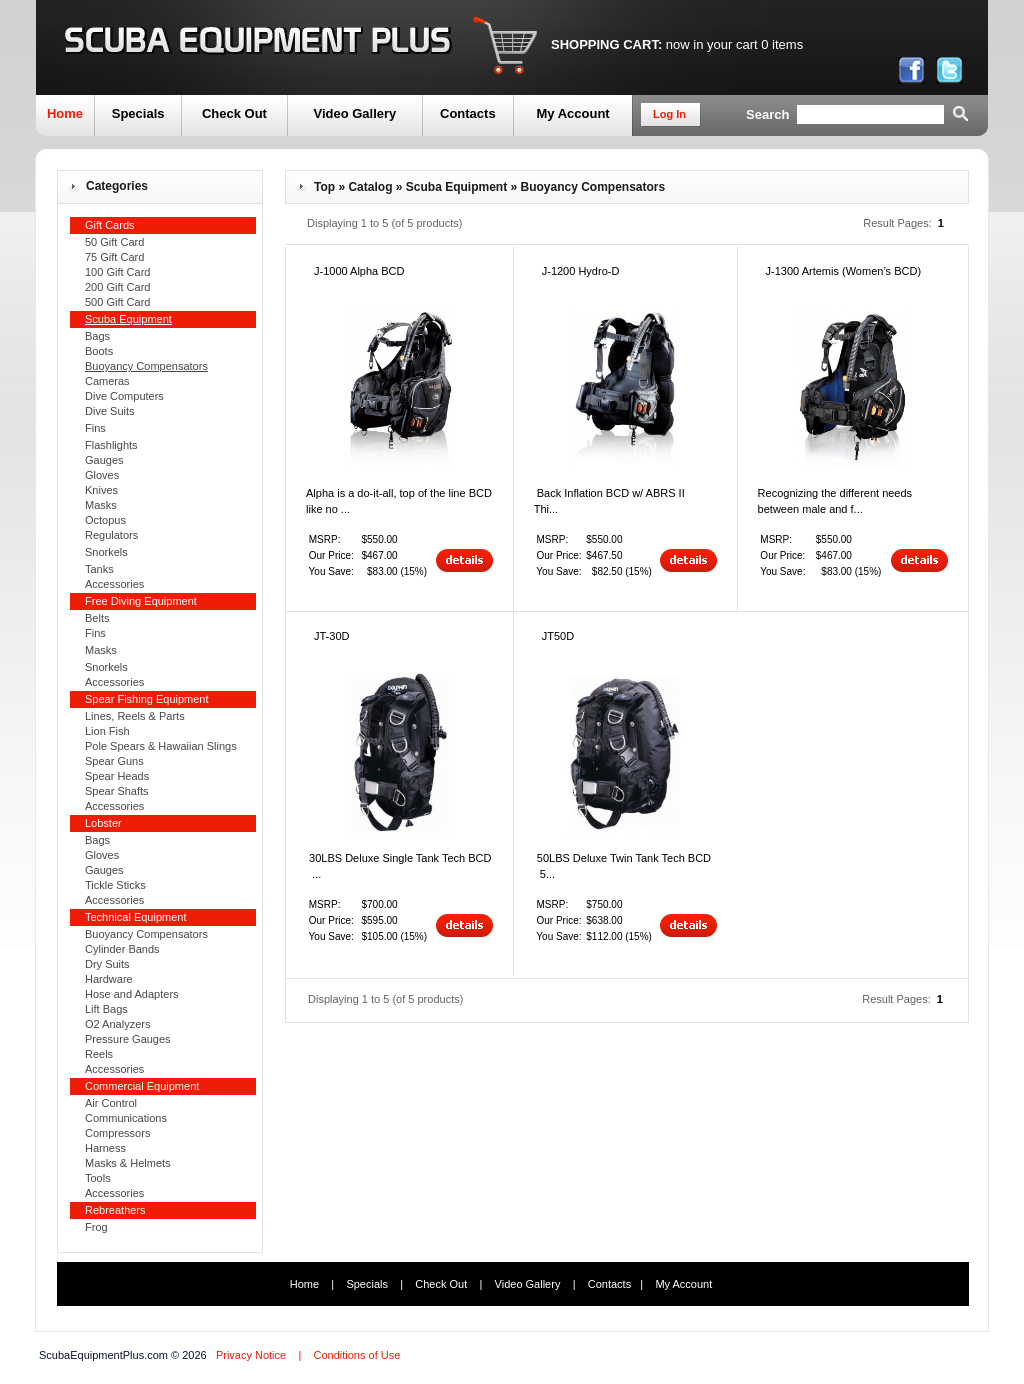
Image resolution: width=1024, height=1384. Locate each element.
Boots (99, 351)
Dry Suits (107, 964)
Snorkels (106, 552)
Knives (101, 490)
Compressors (117, 1133)
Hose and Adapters (132, 994)
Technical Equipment (136, 917)
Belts (97, 618)
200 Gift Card (117, 287)
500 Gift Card (117, 302)
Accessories (114, 584)
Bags (97, 336)
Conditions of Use (356, 1355)
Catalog (370, 187)
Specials (138, 113)
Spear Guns (114, 761)
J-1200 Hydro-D (581, 271)
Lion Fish (107, 731)
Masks (101, 505)
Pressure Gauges (128, 1039)
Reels (99, 1054)
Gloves (102, 475)
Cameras (107, 381)
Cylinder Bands (122, 949)
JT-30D (331, 636)
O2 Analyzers (117, 1024)
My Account (572, 113)
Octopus (105, 520)
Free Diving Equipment (141, 601)
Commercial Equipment (142, 1086)
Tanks (99, 569)
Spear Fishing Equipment (147, 699)
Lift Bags (106, 1009)
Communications (126, 1118)
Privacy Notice (251, 1355)
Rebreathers (115, 1210)
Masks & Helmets (128, 1163)
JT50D (558, 636)
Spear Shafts (117, 791)
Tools (98, 1178)
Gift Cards (110, 225)
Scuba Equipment (456, 187)
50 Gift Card (114, 242)
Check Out (234, 113)
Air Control (111, 1103)
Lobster (103, 823)
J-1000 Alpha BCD (359, 271)
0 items (782, 44)
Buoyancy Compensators (146, 934)
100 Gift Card (117, 272)
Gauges (104, 460)
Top (324, 187)
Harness (105, 1148)
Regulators (111, 535)
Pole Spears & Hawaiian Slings (161, 746)
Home (65, 113)
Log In (669, 114)
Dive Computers (124, 396)
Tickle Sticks (115, 885)
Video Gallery (354, 113)
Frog (96, 1227)
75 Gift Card (114, 257)
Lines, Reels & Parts (135, 716)
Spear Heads (117, 776)
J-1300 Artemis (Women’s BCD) (843, 271)
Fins (95, 428)
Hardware (109, 979)
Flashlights (111, 445)
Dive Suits (110, 411)
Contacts (468, 113)
